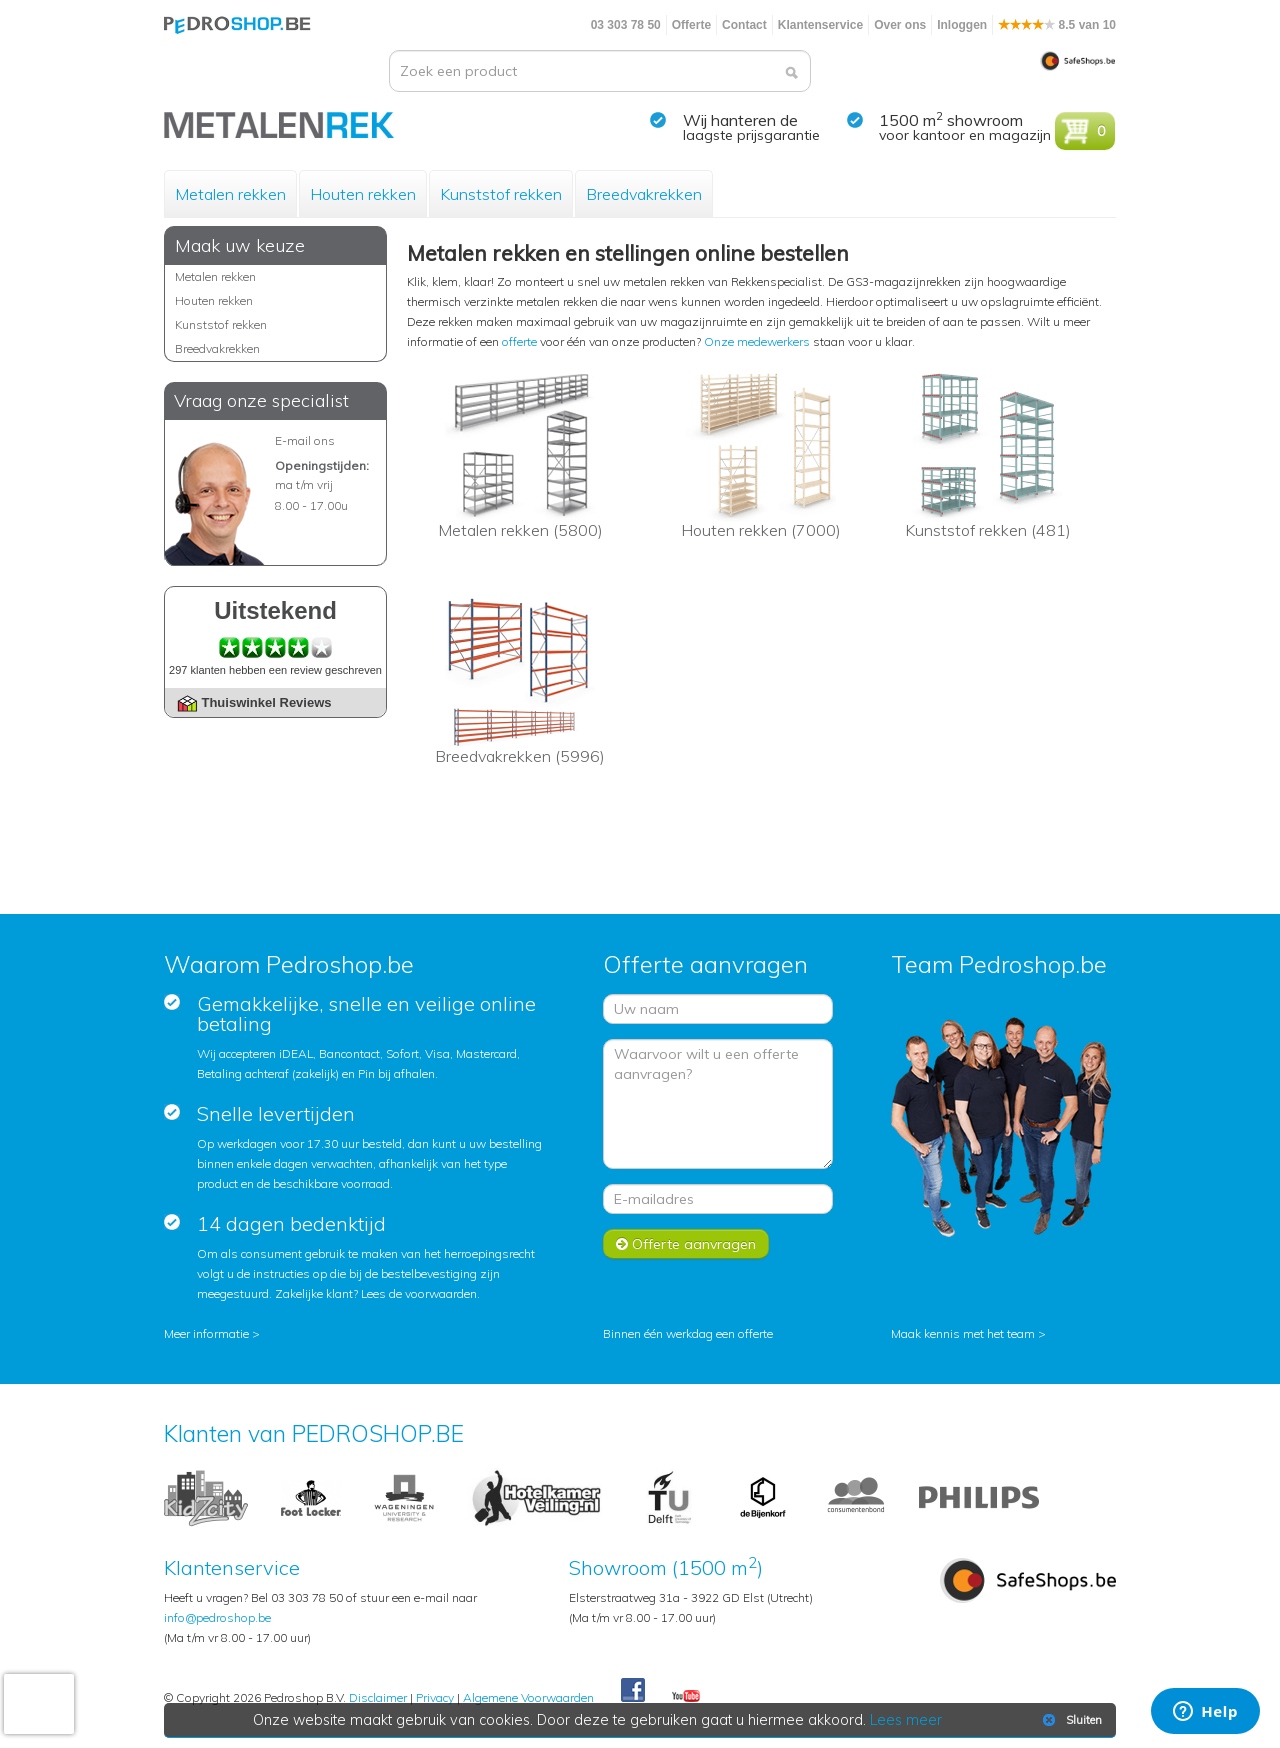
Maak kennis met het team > (968, 1333)
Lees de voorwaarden (419, 1293)
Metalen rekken (230, 194)
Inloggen (962, 25)
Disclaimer (378, 1697)
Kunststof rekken (501, 194)
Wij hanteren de (740, 120)
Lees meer (907, 1720)
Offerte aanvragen (686, 1244)
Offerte (691, 25)
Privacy (435, 1697)
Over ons (900, 25)
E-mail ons (305, 440)
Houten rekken (363, 194)
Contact (744, 25)
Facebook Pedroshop (633, 1691)
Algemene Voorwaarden (528, 1697)
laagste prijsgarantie (751, 135)
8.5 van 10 (1057, 25)
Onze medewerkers (757, 341)
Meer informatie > (212, 1333)
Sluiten (1070, 1720)
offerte (519, 341)
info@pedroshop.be (217, 1617)
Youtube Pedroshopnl (686, 1697)
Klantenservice (820, 25)
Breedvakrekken (644, 194)
